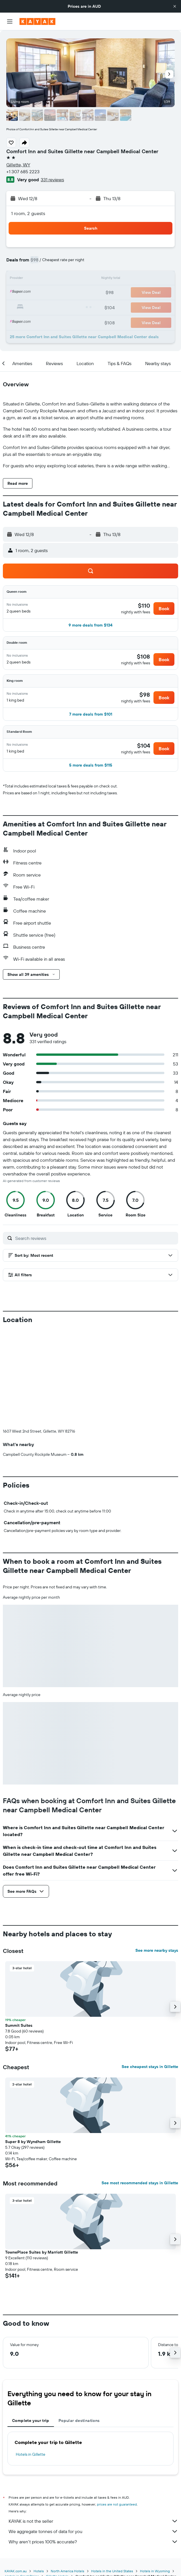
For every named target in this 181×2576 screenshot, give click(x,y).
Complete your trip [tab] (30, 2420)
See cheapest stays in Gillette (150, 2066)
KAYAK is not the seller (93, 2521)
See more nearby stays (156, 1950)
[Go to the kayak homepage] (37, 21)
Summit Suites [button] (18, 2025)
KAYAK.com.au (16, 2571)
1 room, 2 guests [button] (28, 213)
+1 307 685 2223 (23, 171)
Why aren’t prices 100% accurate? (93, 2541)
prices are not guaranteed (117, 2504)
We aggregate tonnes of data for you (93, 2531)
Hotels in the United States (112, 2571)
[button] (174, 6)
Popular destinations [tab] (79, 2420)
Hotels (39, 2571)
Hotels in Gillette (30, 2454)
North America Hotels (67, 2571)
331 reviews (52, 179)
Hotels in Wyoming (155, 2571)
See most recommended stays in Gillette (140, 2182)
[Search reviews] (95, 1238)
